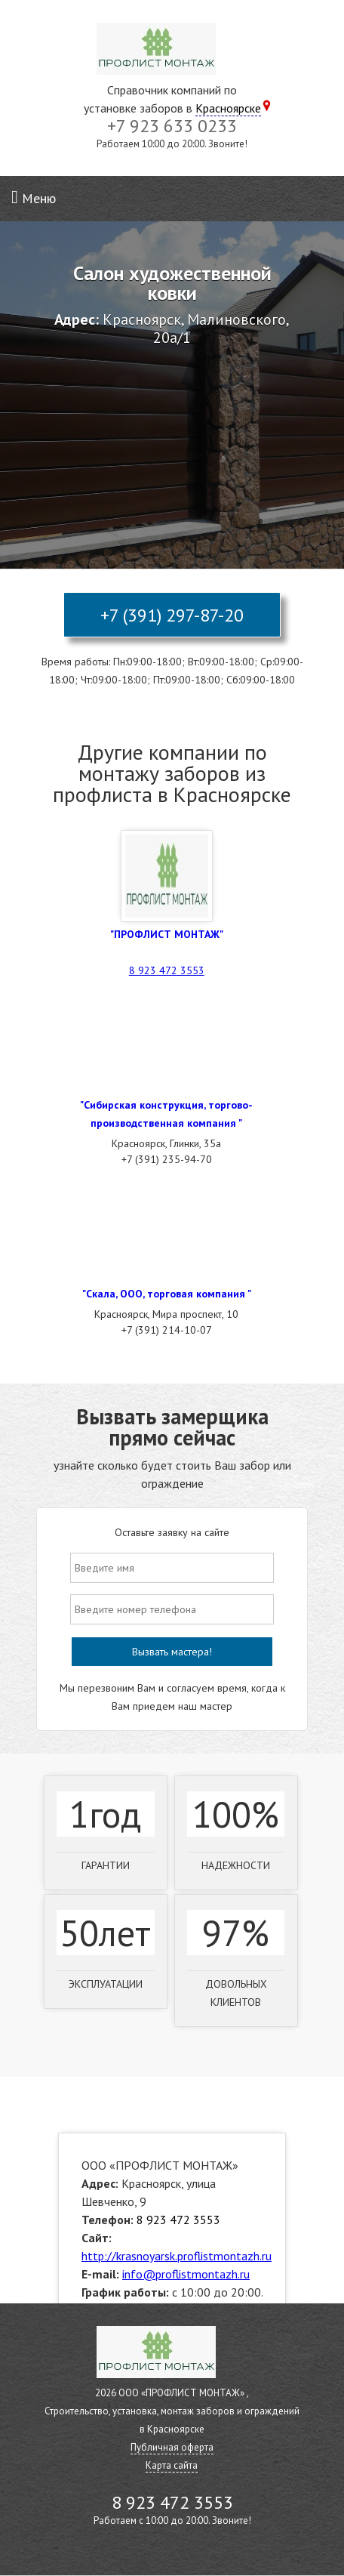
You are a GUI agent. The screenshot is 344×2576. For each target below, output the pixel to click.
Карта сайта (172, 2465)
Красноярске (228, 108)
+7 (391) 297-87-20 (172, 615)
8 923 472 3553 (166, 970)
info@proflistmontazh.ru (186, 2273)
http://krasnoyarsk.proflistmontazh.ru (176, 2255)
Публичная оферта (172, 2447)
